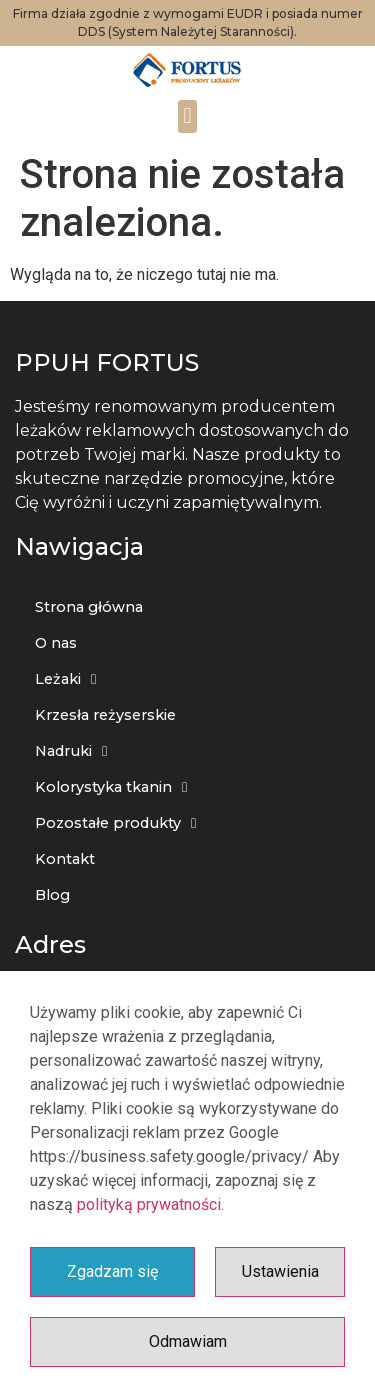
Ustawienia (280, 1271)
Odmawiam (188, 1341)
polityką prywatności (149, 1204)
